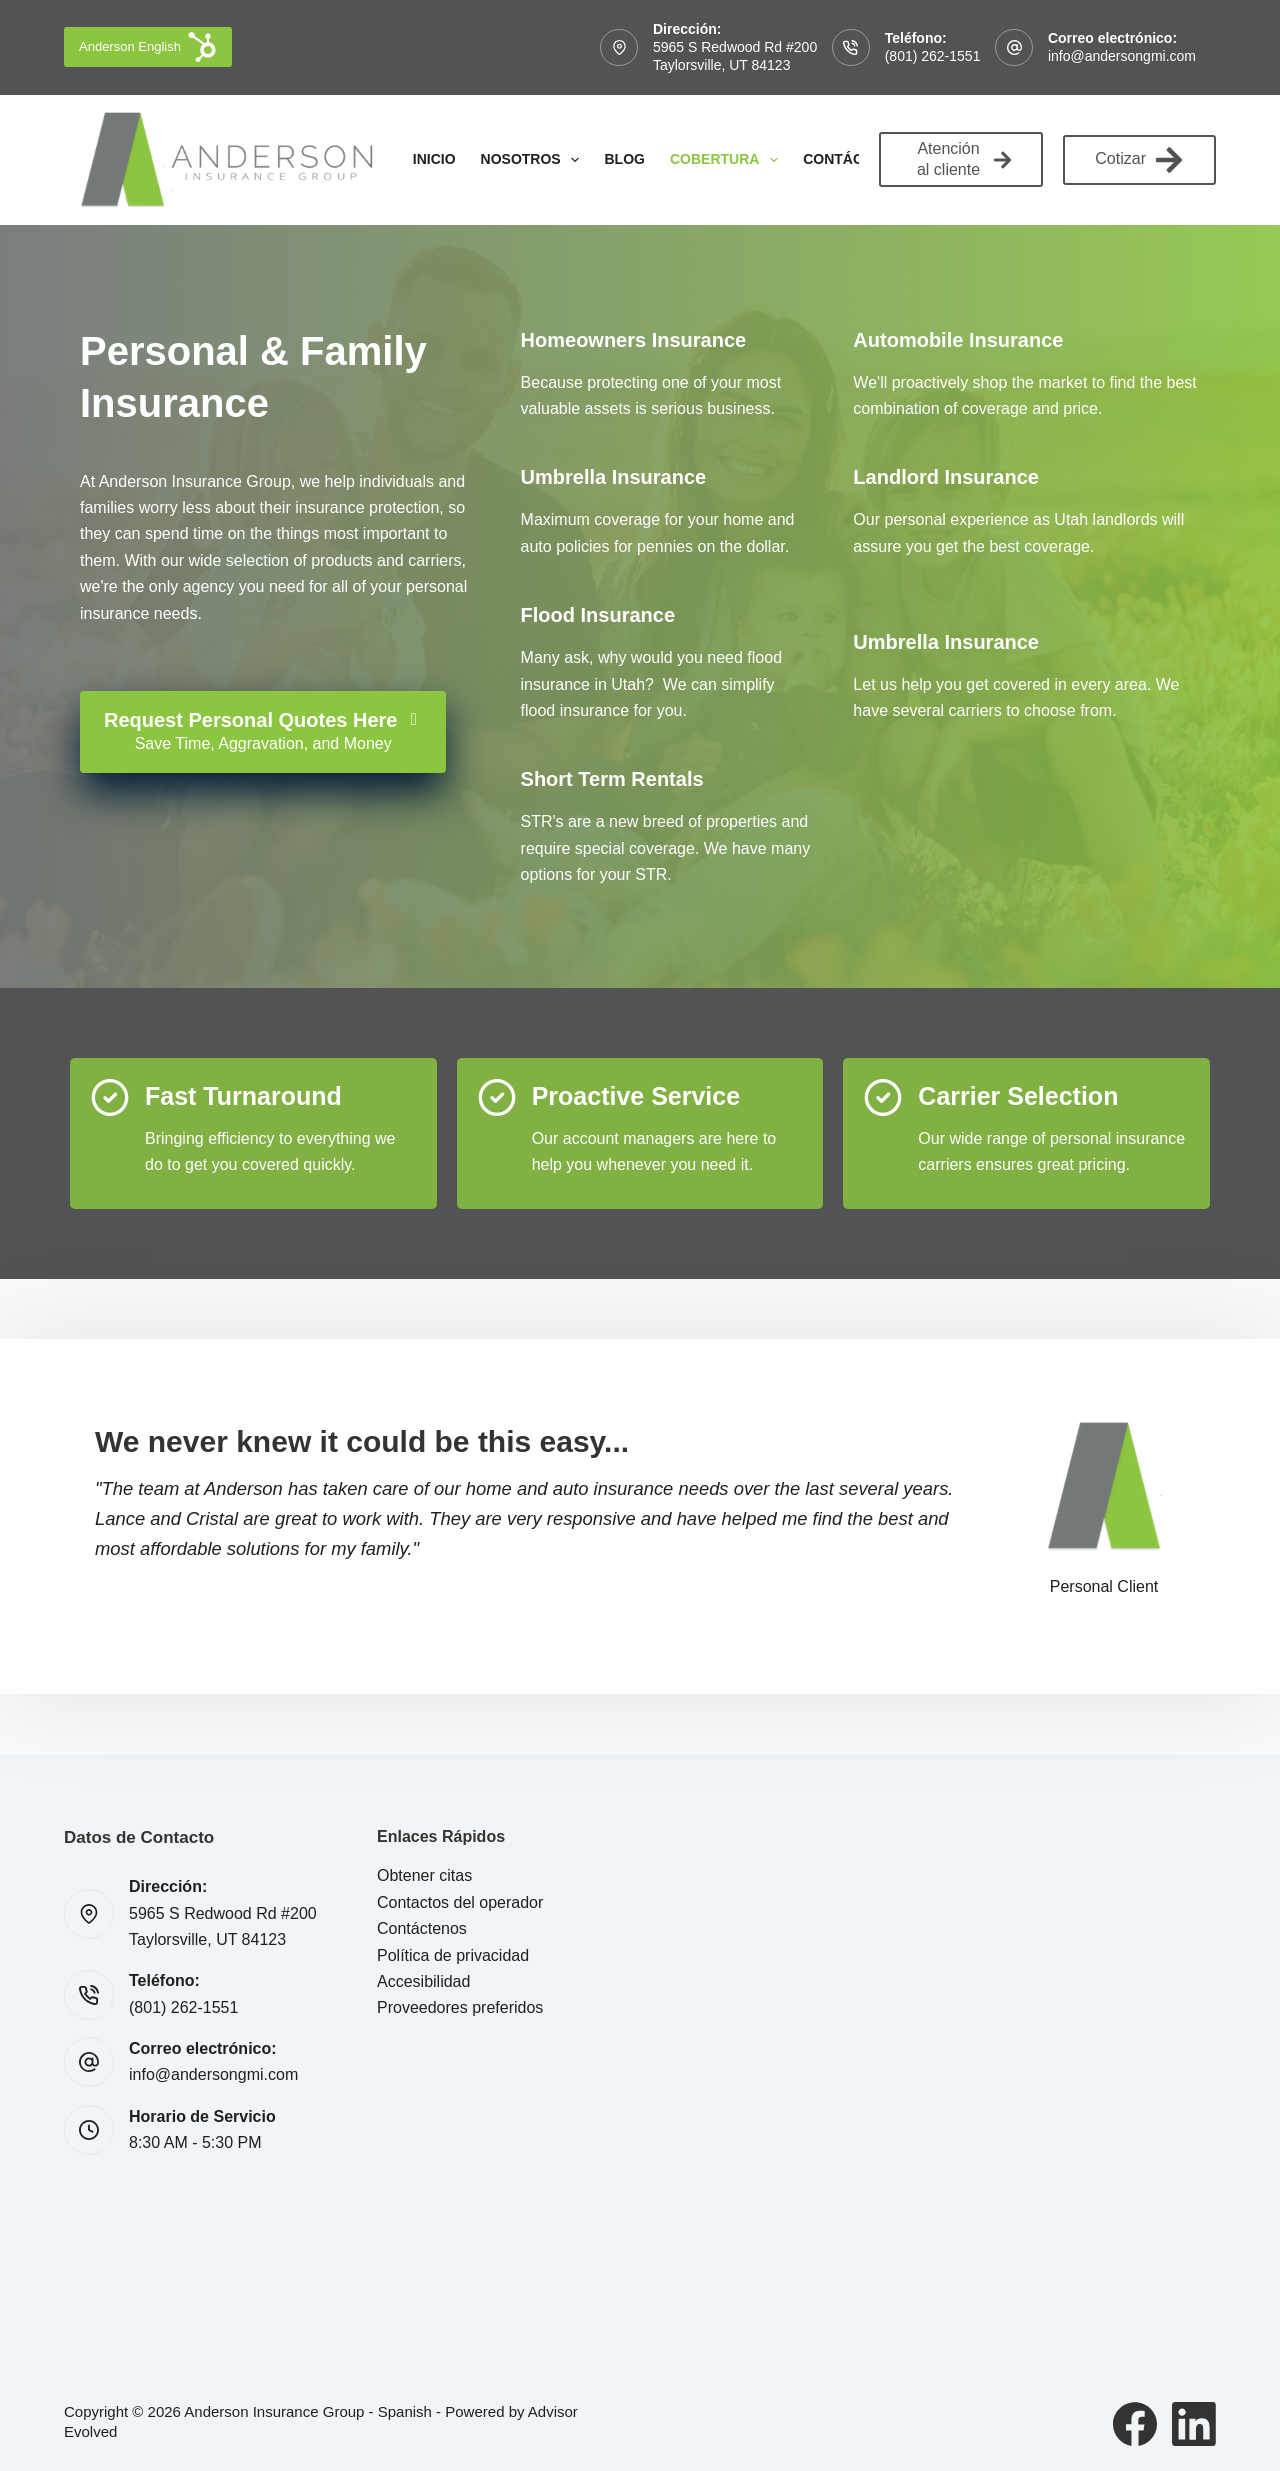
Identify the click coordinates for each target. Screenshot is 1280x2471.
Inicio (434, 159)
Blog (624, 159)
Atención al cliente (964, 159)
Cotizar (1139, 160)
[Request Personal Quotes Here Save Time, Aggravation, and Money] (263, 732)
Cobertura (728, 160)
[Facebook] (1135, 2424)
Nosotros (534, 160)
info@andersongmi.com (1122, 56)
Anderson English (148, 47)
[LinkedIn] (1194, 2424)
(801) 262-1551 (933, 56)
